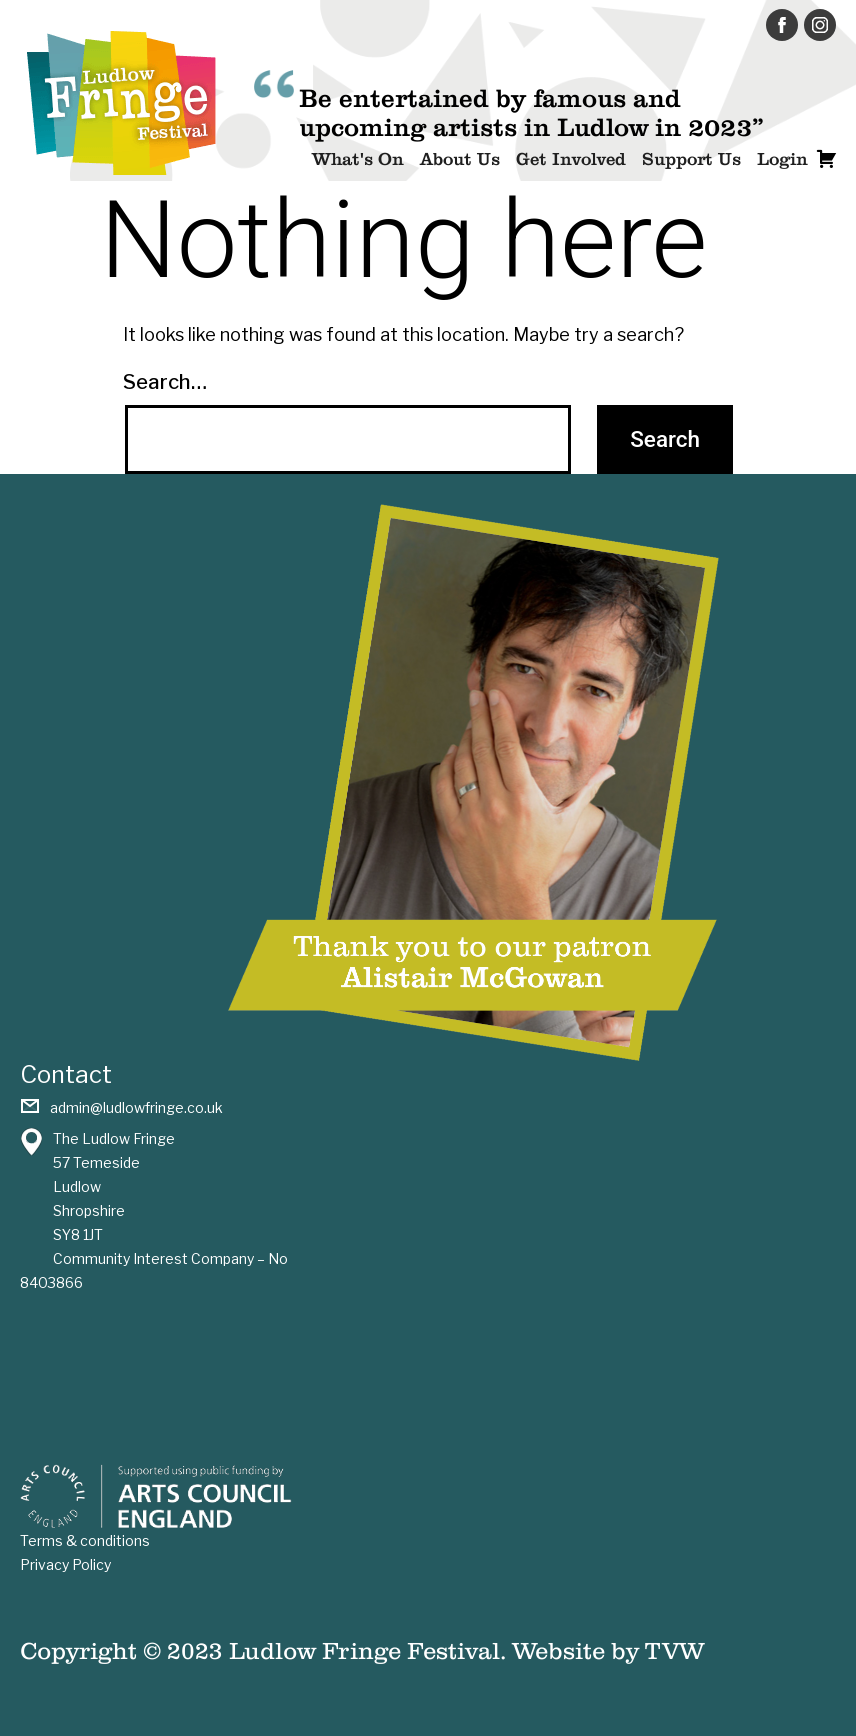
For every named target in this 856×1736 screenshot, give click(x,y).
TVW (674, 1651)
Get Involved (571, 159)
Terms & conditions (85, 1540)
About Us (460, 159)
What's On (358, 159)
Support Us (691, 159)
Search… (165, 382)
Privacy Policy (65, 1564)
